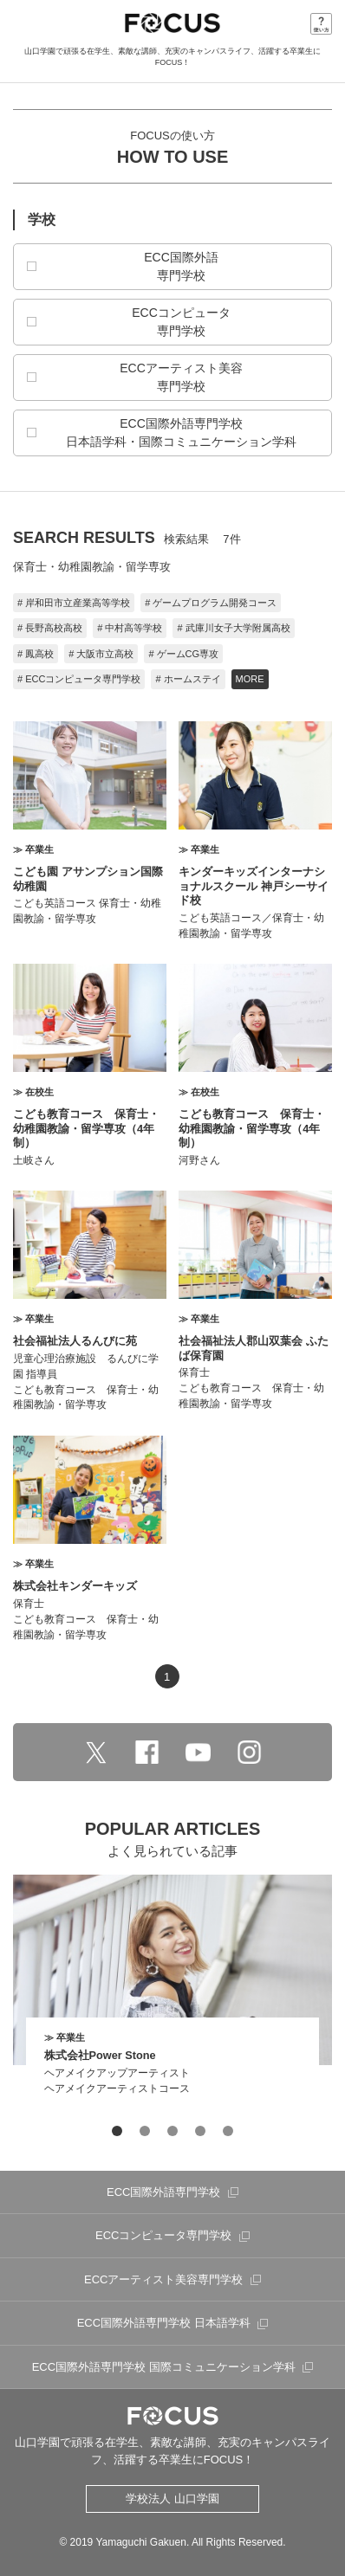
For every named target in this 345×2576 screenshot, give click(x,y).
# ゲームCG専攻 (183, 654)
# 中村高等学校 (129, 628)
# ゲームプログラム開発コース (211, 602)
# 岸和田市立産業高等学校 (73, 602)
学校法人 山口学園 (172, 2498)
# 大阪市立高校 (100, 654)
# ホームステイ (187, 679)
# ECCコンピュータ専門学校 (78, 679)
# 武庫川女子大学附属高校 (233, 628)
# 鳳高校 (35, 654)
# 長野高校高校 (49, 628)
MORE (250, 679)
